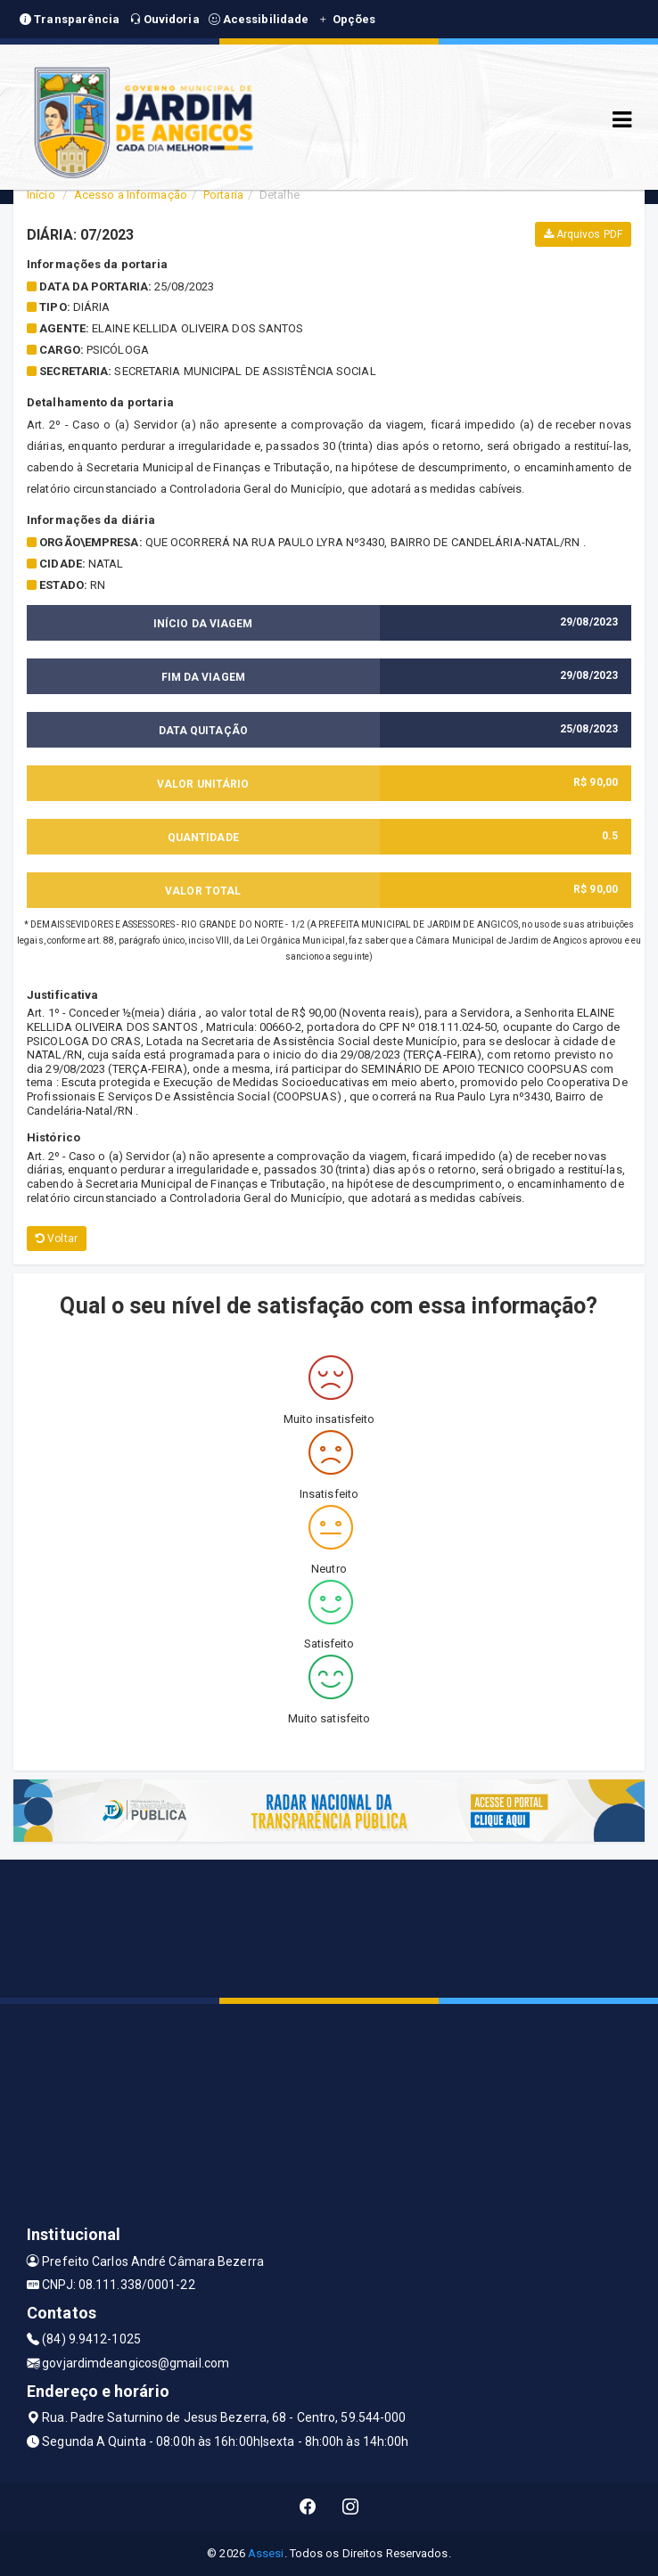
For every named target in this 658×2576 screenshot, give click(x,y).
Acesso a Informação (130, 194)
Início (41, 194)
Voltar (57, 1238)
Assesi (266, 2553)
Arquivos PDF (583, 234)
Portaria (223, 194)
